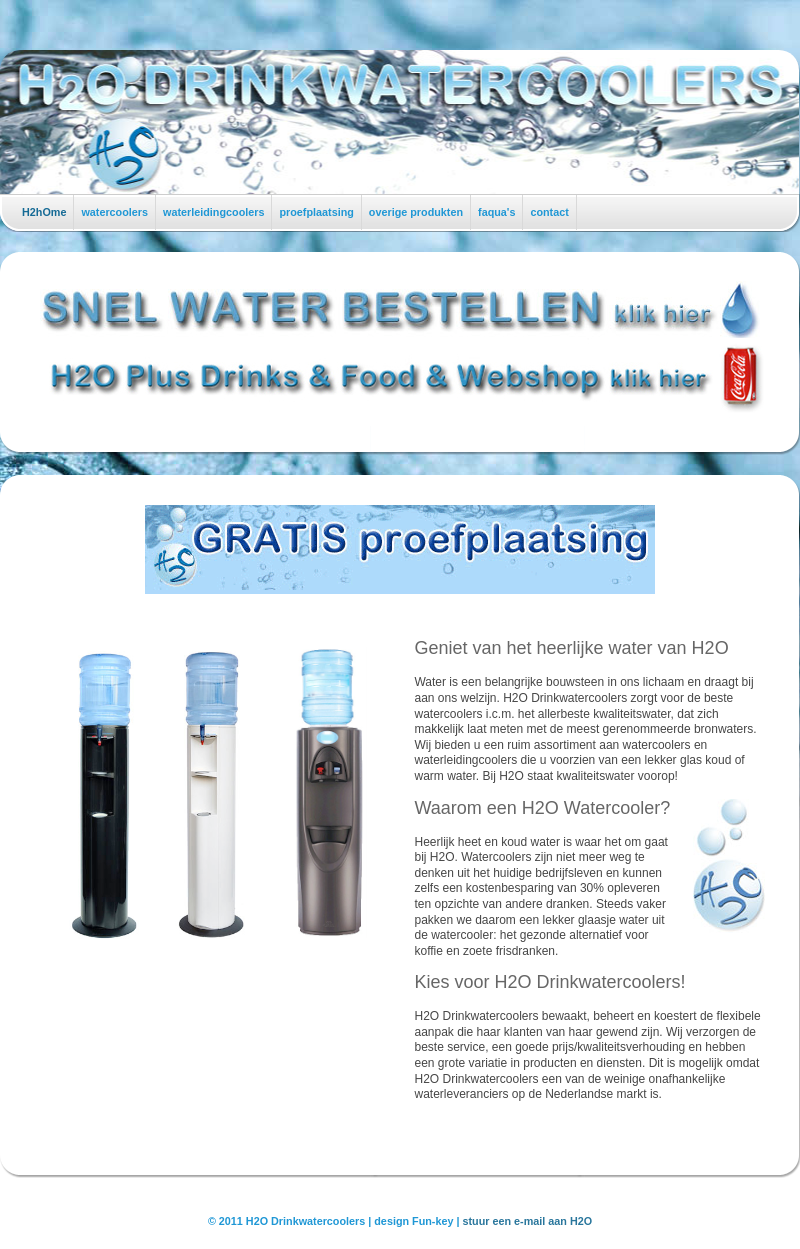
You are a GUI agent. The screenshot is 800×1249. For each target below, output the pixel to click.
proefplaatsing (316, 212)
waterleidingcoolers (213, 212)
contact (549, 212)
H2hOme (44, 212)
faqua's (496, 212)
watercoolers (114, 212)
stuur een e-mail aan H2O (528, 1221)
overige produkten (416, 212)
